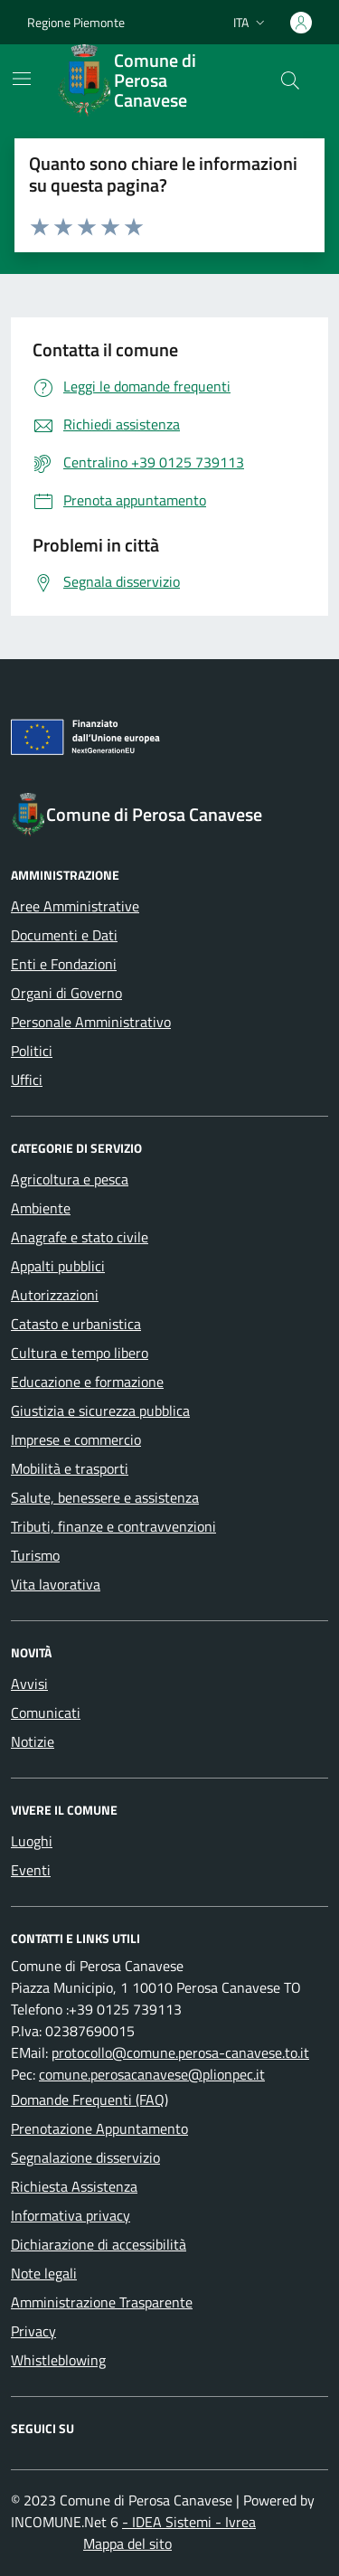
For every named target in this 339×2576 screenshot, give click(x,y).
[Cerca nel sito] (290, 80)
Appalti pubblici (58, 1266)
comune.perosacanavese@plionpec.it (152, 2074)
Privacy (33, 2331)
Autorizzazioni (55, 1295)
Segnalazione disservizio (85, 2157)
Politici (31, 1051)
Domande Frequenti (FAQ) (89, 2099)
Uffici (26, 1079)
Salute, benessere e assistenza (105, 1497)
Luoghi (31, 1841)
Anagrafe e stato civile (79, 1237)
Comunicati (45, 1712)
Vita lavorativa (55, 1584)
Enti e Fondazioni (64, 964)
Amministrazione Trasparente (102, 2302)
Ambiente (41, 1208)
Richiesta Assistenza (74, 2186)
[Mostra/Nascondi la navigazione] (22, 79)
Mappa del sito (127, 2543)
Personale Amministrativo (91, 1022)
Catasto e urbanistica (76, 1324)
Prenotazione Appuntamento (99, 2128)
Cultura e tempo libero (79, 1352)
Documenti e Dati (64, 935)
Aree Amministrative (75, 906)
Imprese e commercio (76, 1439)
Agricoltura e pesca (69, 1179)
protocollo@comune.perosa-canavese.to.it (180, 2052)
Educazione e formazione (87, 1381)
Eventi (31, 1870)
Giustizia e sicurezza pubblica (100, 1410)
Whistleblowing (58, 2360)
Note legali (44, 2273)
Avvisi (29, 1683)
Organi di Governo (66, 993)
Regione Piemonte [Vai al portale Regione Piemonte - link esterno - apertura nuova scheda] (76, 22)
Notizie (32, 1741)
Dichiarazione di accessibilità (98, 2244)
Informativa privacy (70, 2215)
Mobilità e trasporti (69, 1468)
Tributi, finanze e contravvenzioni (113, 1526)
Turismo (35, 1555)
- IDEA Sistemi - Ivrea (189, 2522)
